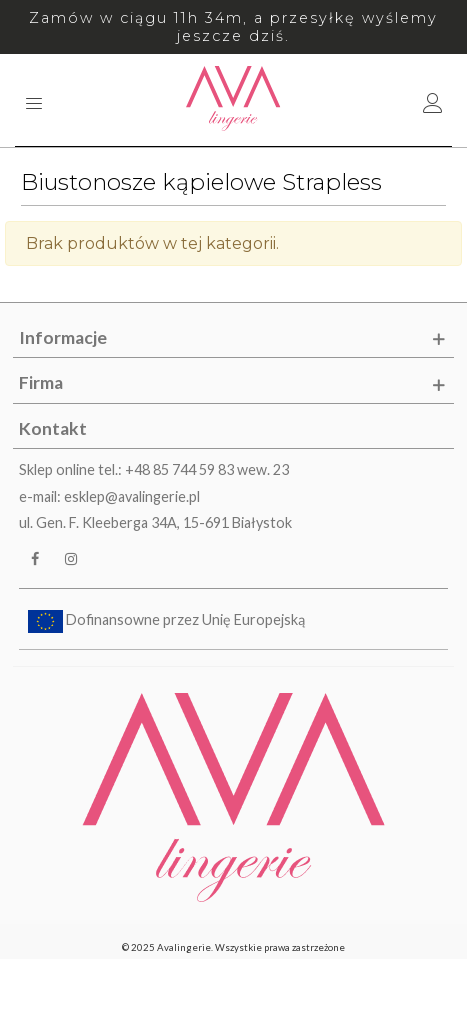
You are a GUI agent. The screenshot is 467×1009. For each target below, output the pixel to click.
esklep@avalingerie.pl (132, 496)
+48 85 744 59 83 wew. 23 (207, 469)
